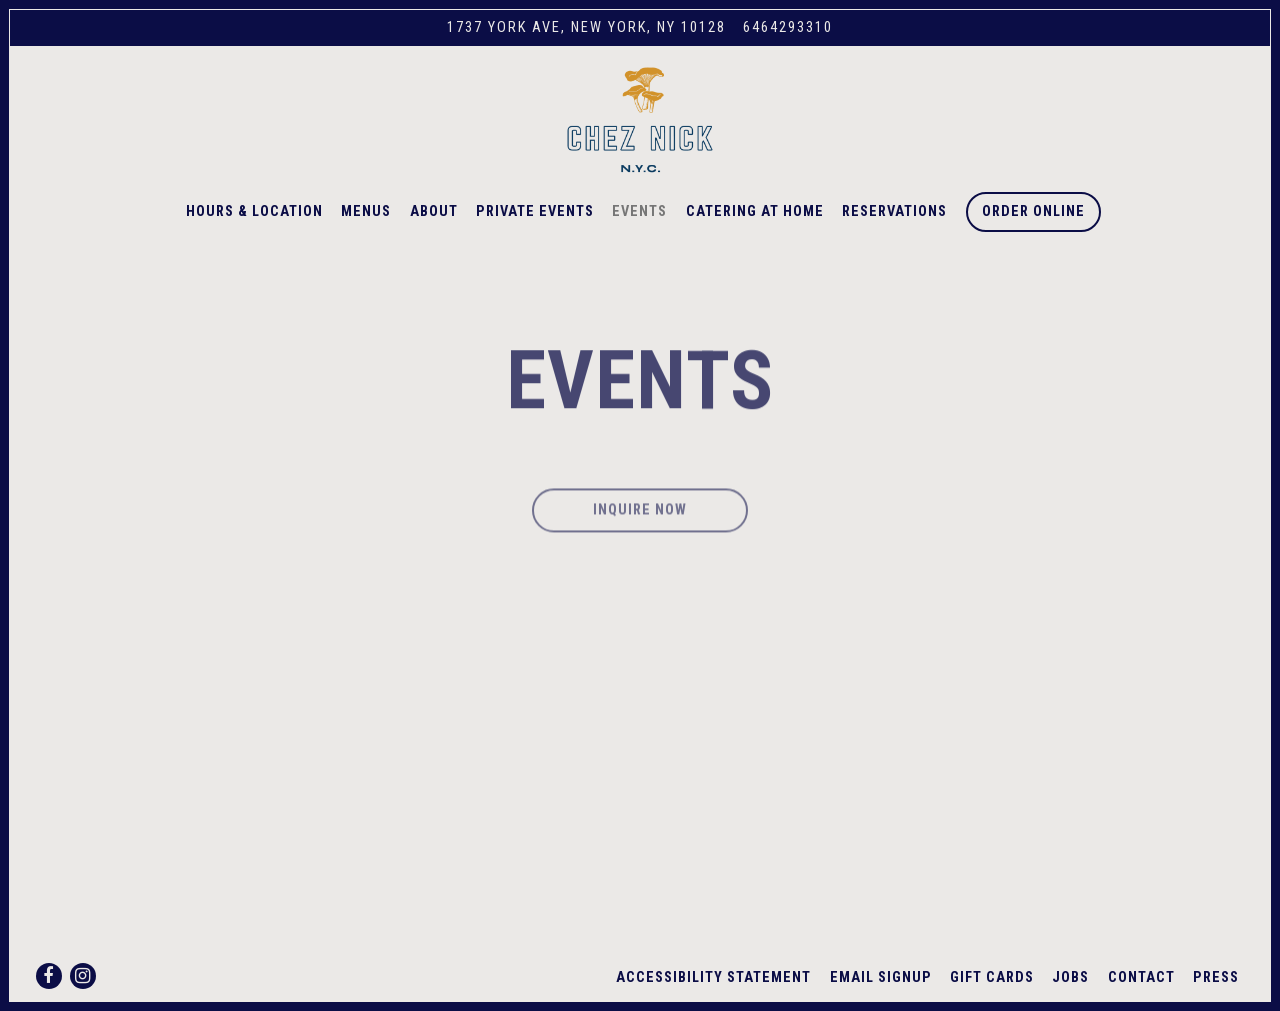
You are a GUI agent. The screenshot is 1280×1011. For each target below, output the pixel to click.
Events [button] (639, 211)
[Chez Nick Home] (640, 119)
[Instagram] (83, 976)
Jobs (1070, 977)
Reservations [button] (894, 211)
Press (1216, 977)
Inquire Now (640, 518)
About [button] (434, 211)
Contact (1141, 977)
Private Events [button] (535, 211)
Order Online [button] (1033, 211)
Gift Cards (992, 977)
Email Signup (881, 977)
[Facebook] (49, 976)
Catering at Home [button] (755, 211)
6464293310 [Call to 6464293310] (788, 27)
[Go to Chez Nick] (586, 28)
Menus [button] (366, 211)
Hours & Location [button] (254, 211)
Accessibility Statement (713, 977)
